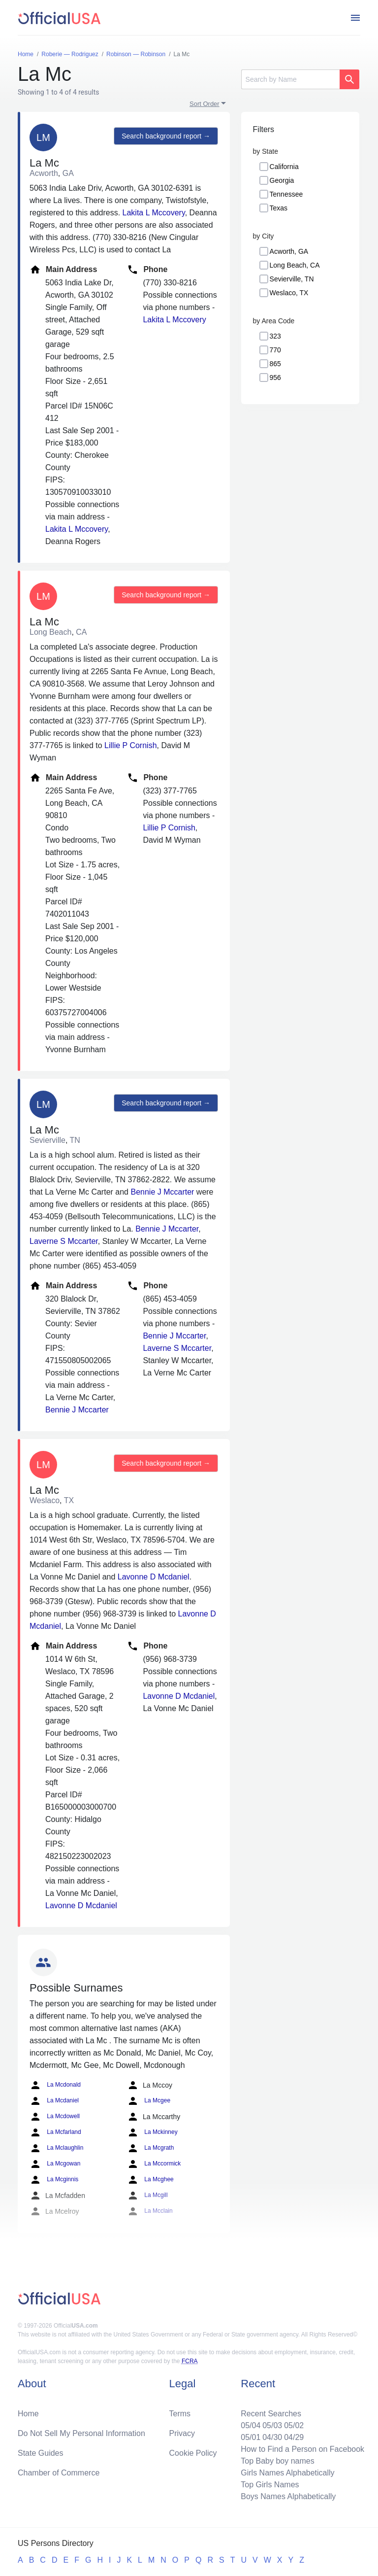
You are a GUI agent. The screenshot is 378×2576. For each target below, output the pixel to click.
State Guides (40, 2453)
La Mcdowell (55, 2117)
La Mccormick (154, 2164)
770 (275, 349)
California (284, 166)
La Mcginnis (54, 2180)
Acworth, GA (289, 251)
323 (275, 336)
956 (275, 377)
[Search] (290, 79)
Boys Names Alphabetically (288, 2496)
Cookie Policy (193, 2453)
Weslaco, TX (289, 292)
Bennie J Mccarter (162, 1192)
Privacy (182, 2433)
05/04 (250, 2425)
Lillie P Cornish (130, 745)
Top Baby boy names (277, 2461)
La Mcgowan (55, 2164)
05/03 (272, 2425)
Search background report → (166, 136)
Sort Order (204, 103)
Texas (279, 208)
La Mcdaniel (54, 2101)
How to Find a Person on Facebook (302, 2449)
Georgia (282, 180)
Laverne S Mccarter (64, 1241)
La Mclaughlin (56, 2148)
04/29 (294, 2437)
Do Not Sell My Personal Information (81, 2433)
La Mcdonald (55, 2085)
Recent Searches (271, 2413)
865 (275, 363)
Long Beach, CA (295, 265)
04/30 (272, 2437)
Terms (180, 2413)
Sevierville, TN (292, 279)
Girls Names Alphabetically (287, 2473)
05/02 (294, 2425)
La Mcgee (148, 2101)
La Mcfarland (55, 2132)
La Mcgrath (150, 2148)
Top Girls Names (270, 2484)
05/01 (250, 2437)
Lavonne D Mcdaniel (153, 1577)
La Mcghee (150, 2180)
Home (28, 2413)
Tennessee (286, 194)
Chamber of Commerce (58, 2473)
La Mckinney (152, 2132)
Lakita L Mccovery (154, 212)
